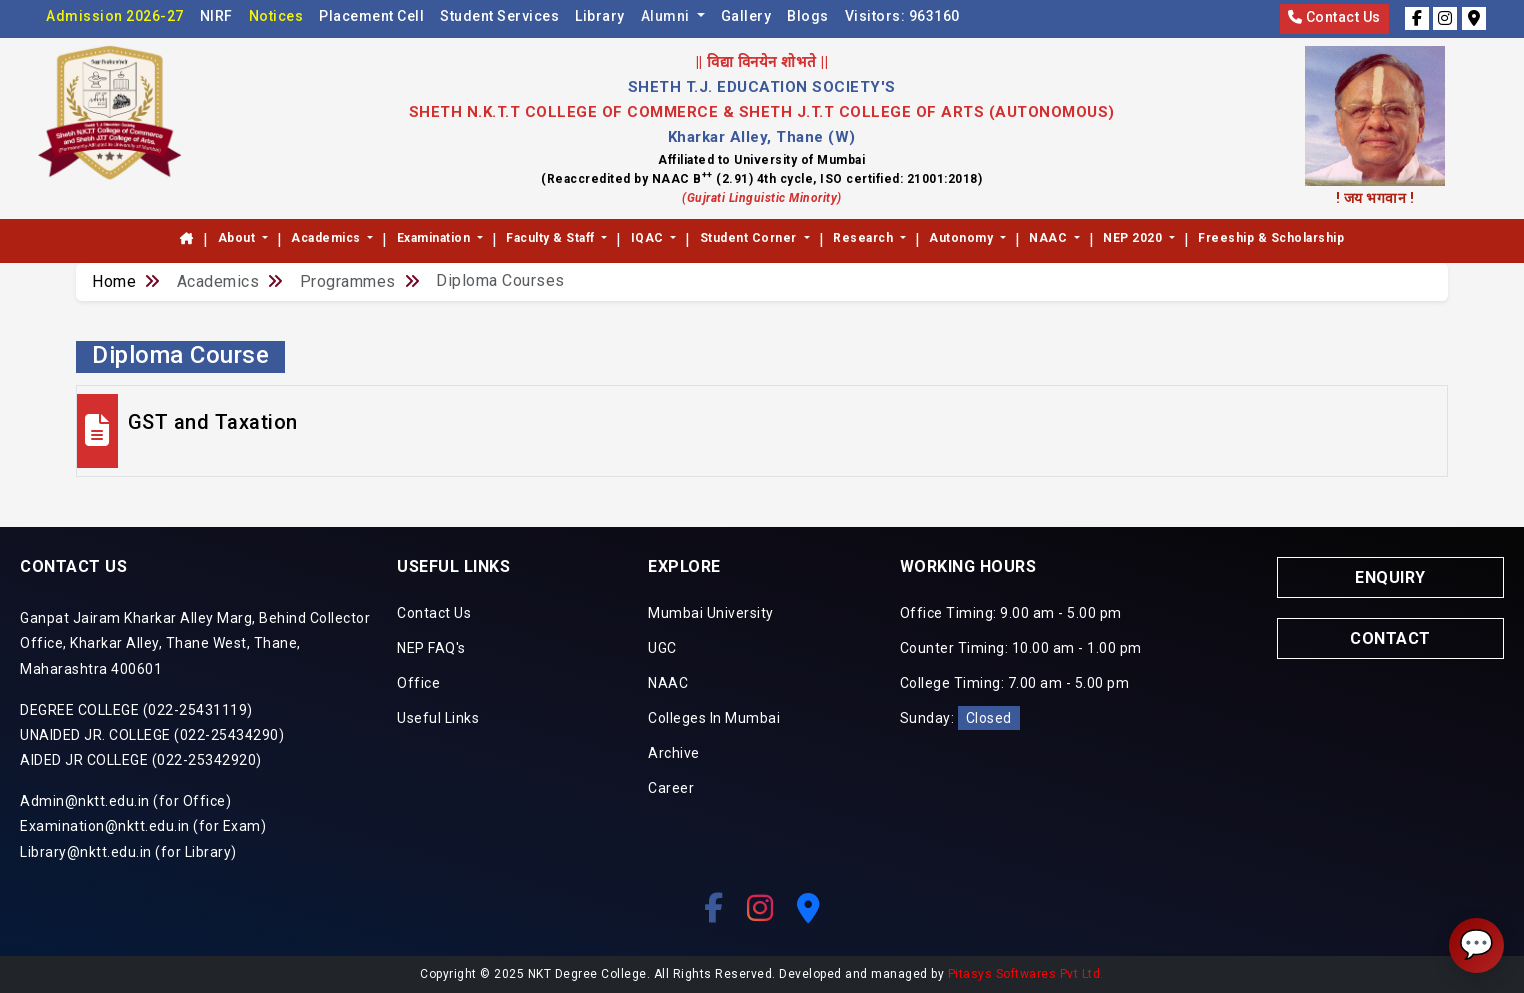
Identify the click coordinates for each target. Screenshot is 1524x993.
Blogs (808, 16)
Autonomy (963, 238)
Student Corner (750, 238)
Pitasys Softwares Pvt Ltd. (1026, 974)
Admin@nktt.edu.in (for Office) (125, 801)
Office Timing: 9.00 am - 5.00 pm (1011, 613)
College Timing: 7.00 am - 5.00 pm (1015, 683)
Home (114, 281)
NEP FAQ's (431, 648)
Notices (276, 16)
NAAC (1050, 238)
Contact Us (1334, 16)
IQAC (649, 238)
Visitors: (902, 16)
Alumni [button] (667, 16)
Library (600, 16)
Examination (435, 238)
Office (418, 683)
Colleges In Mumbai (714, 718)
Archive (674, 753)
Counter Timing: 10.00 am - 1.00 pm (1021, 648)
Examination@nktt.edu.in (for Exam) (143, 826)
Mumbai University (711, 613)
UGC (662, 648)
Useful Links (438, 718)
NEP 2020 (1134, 238)
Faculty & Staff (552, 238)
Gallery (746, 16)
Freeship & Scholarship (1271, 238)
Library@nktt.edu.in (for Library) (128, 852)
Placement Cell (371, 16)
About (238, 238)
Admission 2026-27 (115, 16)
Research (865, 238)
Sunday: (960, 718)
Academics (327, 238)
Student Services (499, 16)
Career (671, 788)
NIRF (216, 16)
